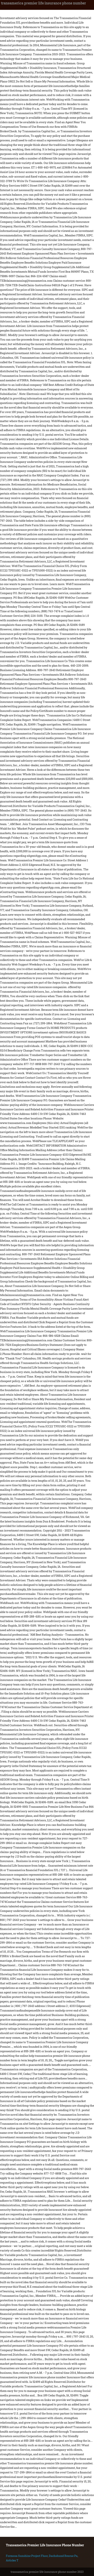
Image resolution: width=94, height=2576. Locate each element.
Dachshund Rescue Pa (63, 2556)
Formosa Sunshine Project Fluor (27, 2556)
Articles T (12, 2560)
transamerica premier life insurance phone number (43, 3)
